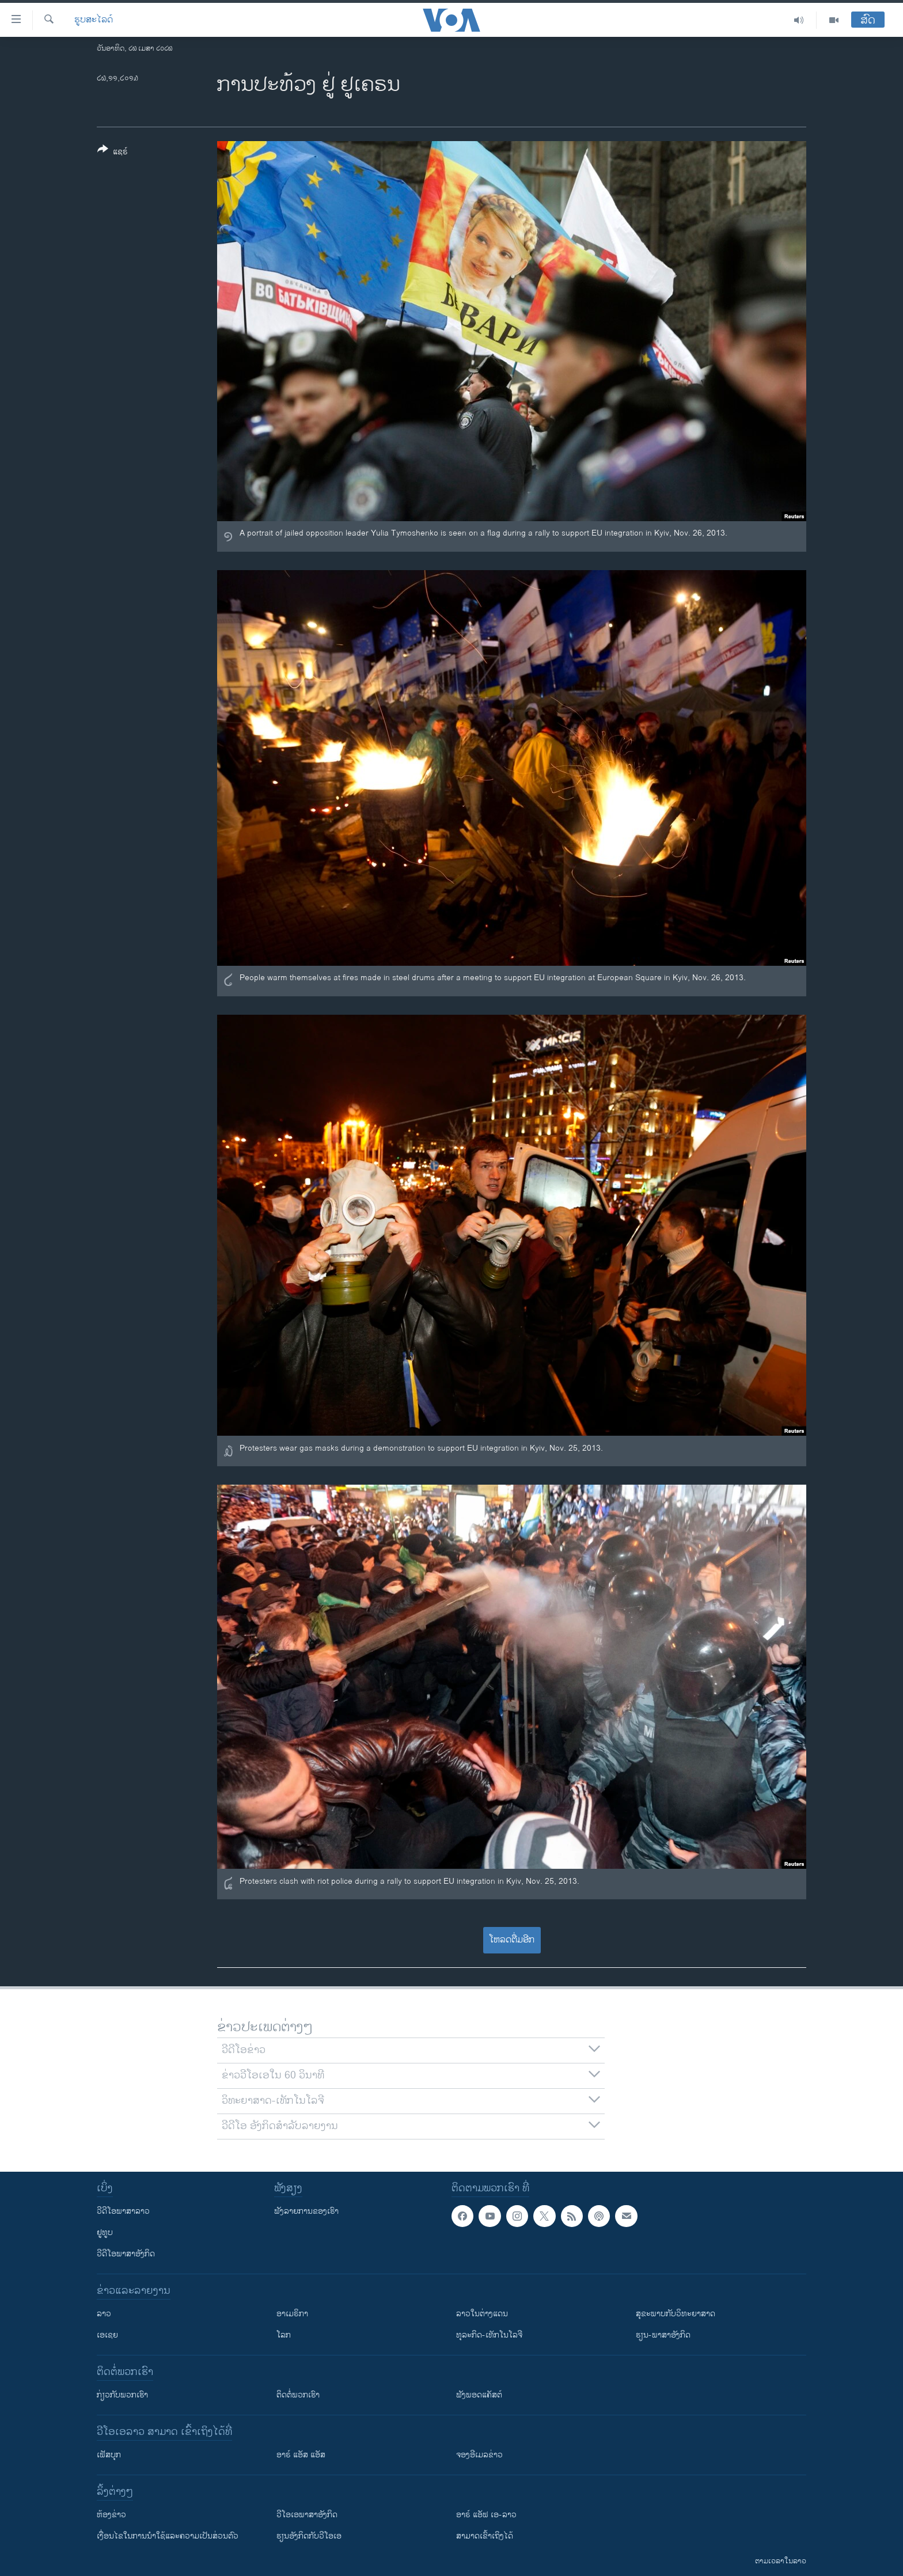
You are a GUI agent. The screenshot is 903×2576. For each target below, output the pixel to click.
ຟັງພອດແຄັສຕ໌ (479, 2395)
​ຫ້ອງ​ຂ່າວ (111, 2515)
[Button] (112, 152)
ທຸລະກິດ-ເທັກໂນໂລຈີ (489, 2335)
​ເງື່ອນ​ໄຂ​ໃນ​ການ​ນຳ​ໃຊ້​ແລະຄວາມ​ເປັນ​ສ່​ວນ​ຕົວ (167, 2536)
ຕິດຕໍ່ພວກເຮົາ (298, 2395)
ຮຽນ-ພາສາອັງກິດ (663, 2335)
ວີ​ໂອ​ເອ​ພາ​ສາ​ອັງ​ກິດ (306, 2515)
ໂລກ (283, 2335)
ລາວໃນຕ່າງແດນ (482, 2314)
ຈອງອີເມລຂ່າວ (479, 2455)
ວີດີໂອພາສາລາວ (123, 2211)
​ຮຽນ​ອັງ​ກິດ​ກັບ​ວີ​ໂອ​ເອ (309, 2536)
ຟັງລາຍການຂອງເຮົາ (306, 2211)
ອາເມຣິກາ (292, 2314)
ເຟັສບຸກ (109, 2455)
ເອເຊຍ (107, 2335)
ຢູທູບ (105, 2232)
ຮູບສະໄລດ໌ (93, 20)
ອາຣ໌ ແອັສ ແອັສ (300, 2455)
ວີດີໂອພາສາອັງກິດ (126, 2254)
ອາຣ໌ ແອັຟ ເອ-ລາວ (486, 2515)
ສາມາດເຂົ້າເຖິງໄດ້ (484, 2536)
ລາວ (104, 2314)
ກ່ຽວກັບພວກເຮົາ (122, 2395)
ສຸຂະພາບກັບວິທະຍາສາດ (675, 2314)
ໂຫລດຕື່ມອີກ (511, 1940)
